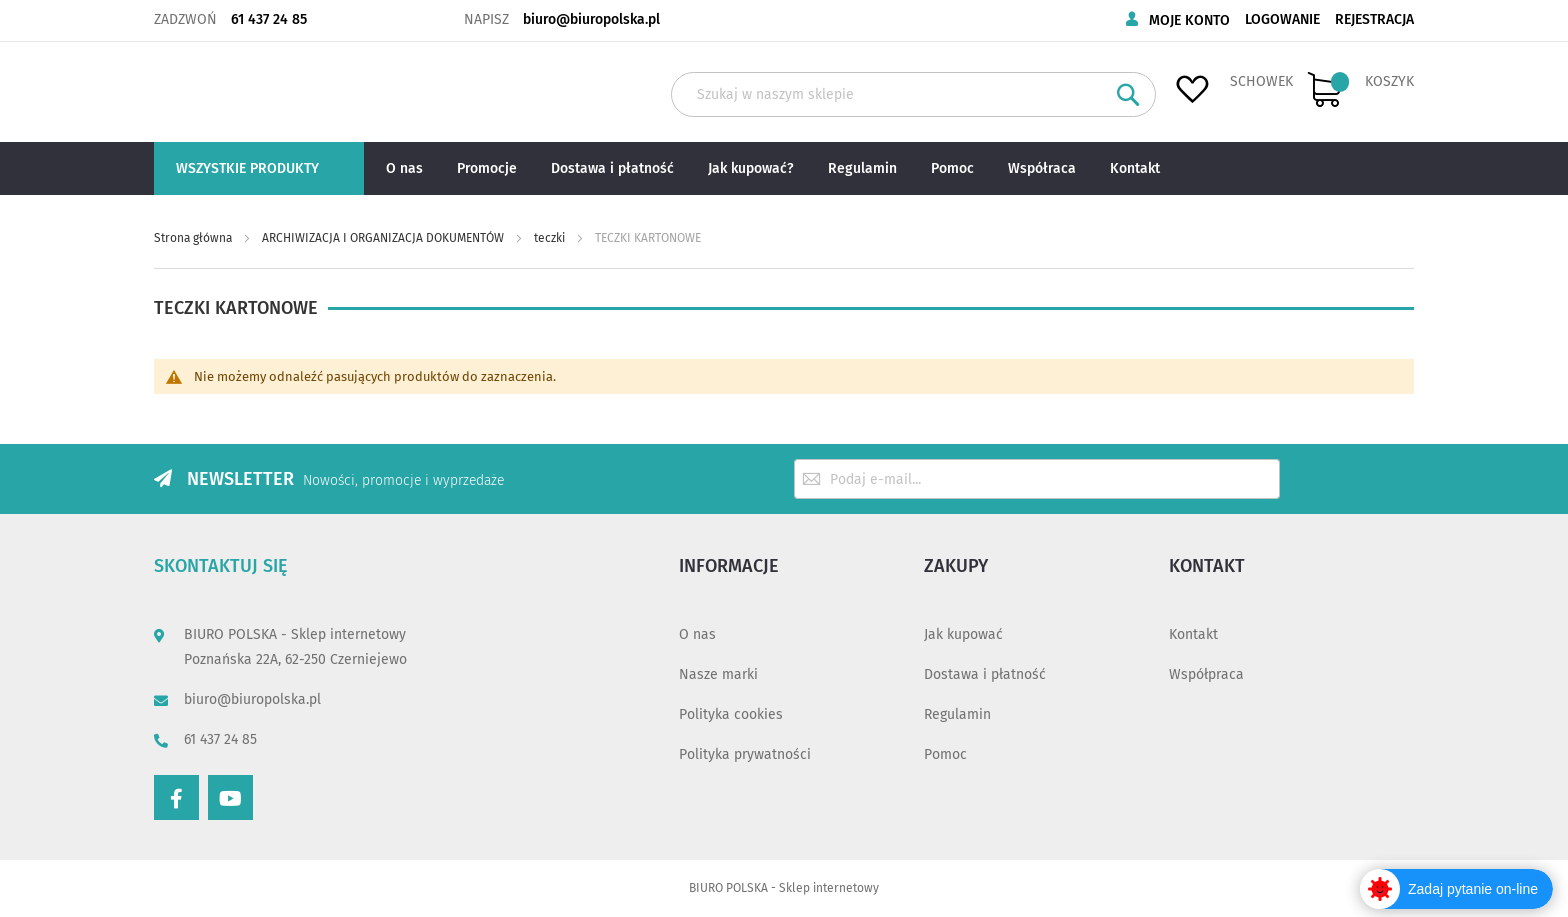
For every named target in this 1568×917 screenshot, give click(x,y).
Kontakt (1193, 634)
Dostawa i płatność (985, 674)
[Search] (1128, 94)
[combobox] (913, 94)
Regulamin (957, 714)
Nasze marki (718, 674)
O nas (697, 634)
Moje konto (1189, 20)
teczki (551, 238)
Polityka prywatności (745, 754)
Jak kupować (963, 634)
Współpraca (1206, 674)
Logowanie (1282, 19)
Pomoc (945, 754)
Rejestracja (1374, 19)
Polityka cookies (731, 714)
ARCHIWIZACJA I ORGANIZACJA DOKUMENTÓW (384, 238)
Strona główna (194, 238)
